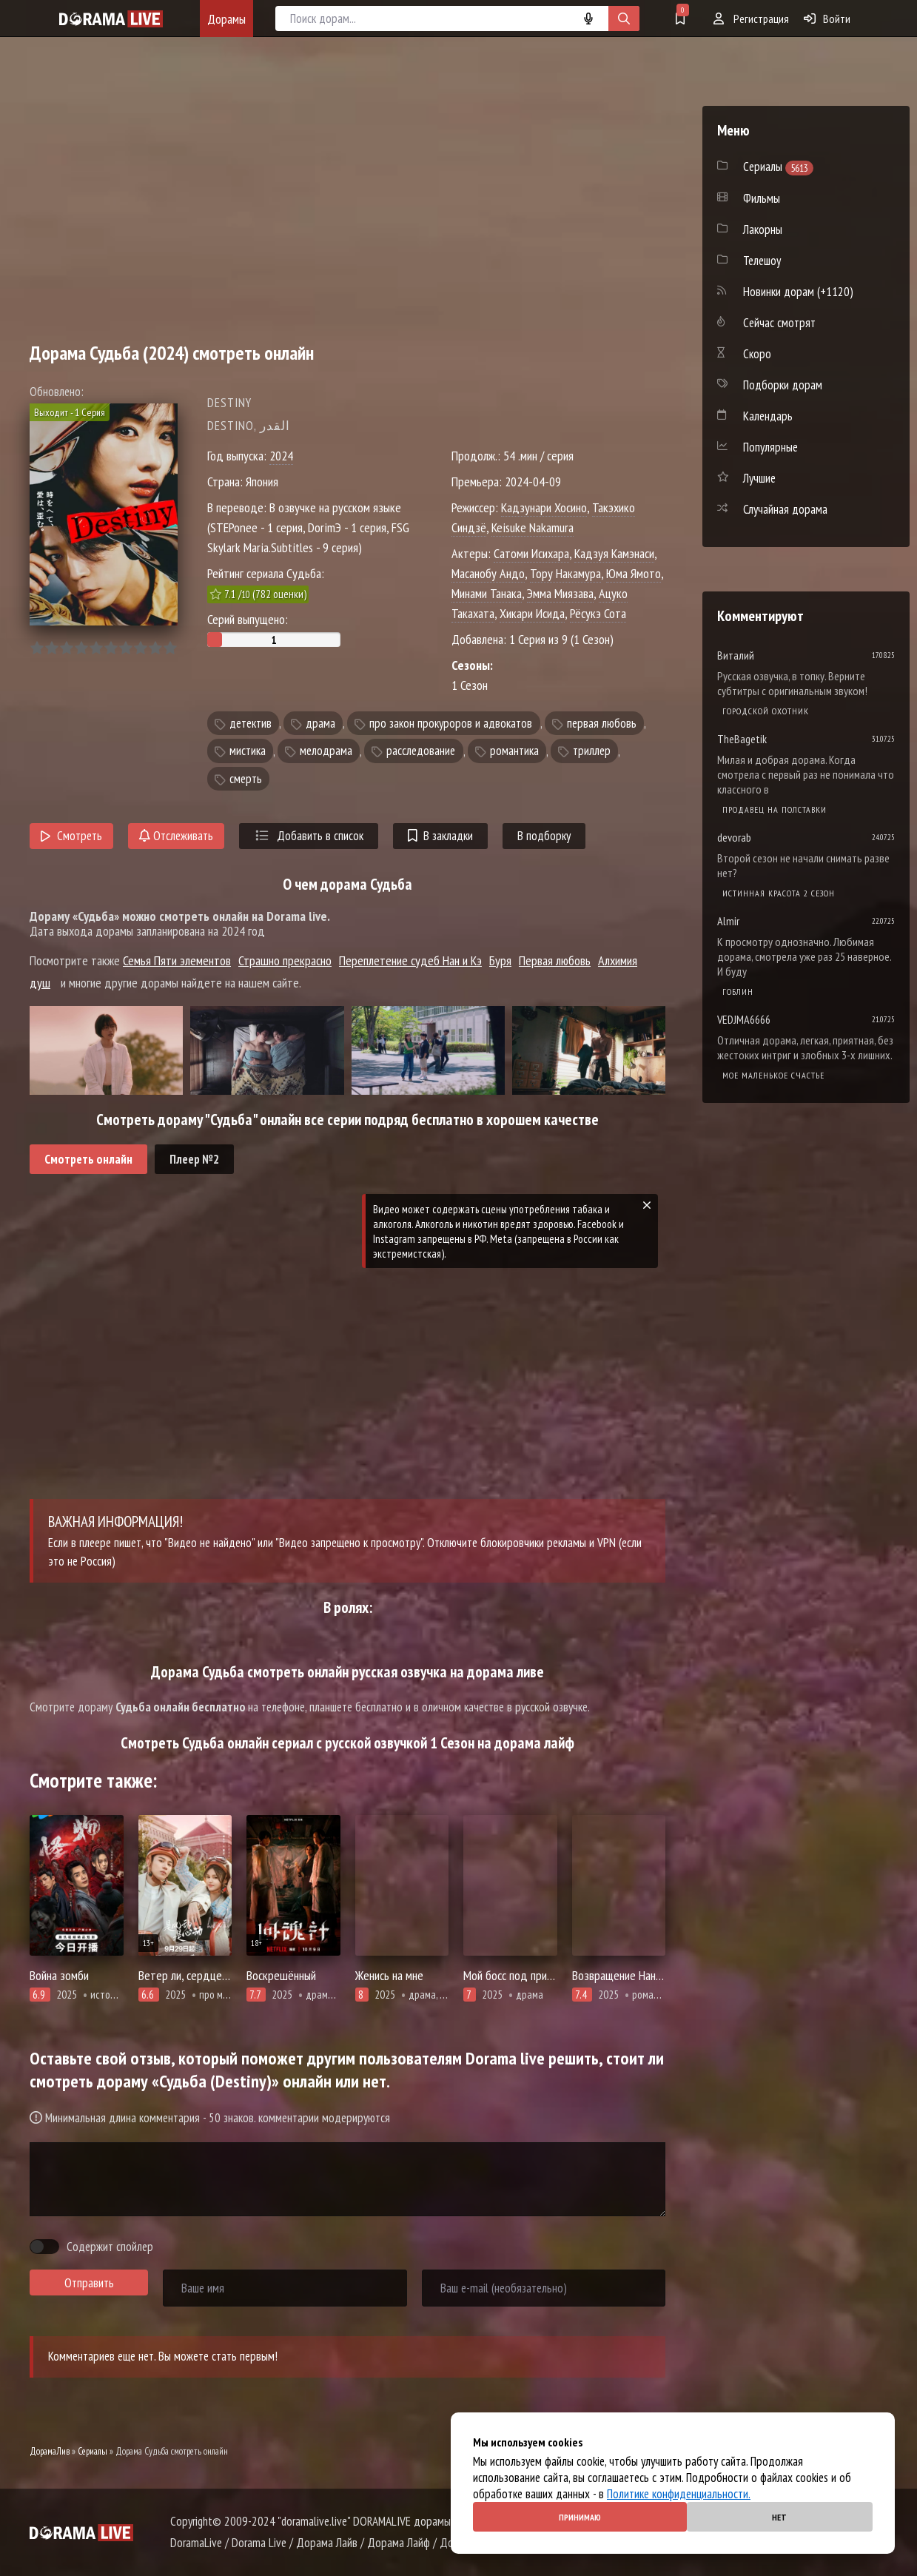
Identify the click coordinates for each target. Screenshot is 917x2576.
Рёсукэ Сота (598, 613)
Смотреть (71, 836)
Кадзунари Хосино (544, 507)
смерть (245, 779)
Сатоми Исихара (531, 553)
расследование (420, 751)
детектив (250, 723)
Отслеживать (176, 836)
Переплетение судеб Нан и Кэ (410, 960)
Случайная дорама (785, 509)
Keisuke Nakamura (532, 527)
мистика (247, 751)
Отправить (89, 2283)
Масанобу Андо (488, 573)
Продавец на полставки (774, 809)
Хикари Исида (532, 613)
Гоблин (737, 991)
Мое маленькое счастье (773, 1075)
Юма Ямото (633, 573)
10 (170, 648)
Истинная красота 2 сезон (778, 893)
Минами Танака (486, 593)
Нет (779, 2517)
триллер (592, 751)
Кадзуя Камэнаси (614, 553)
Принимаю (580, 2517)
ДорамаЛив (50, 2451)
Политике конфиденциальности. (678, 2494)
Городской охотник (765, 711)
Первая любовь (555, 960)
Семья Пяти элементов (177, 960)
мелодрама (326, 751)
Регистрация (751, 18)
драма (320, 723)
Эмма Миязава (560, 593)
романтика (514, 751)
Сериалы (92, 2451)
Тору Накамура (565, 573)
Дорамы (226, 18)
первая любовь (601, 723)
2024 (281, 455)
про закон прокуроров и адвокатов (450, 723)
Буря (500, 960)
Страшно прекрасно (285, 960)
